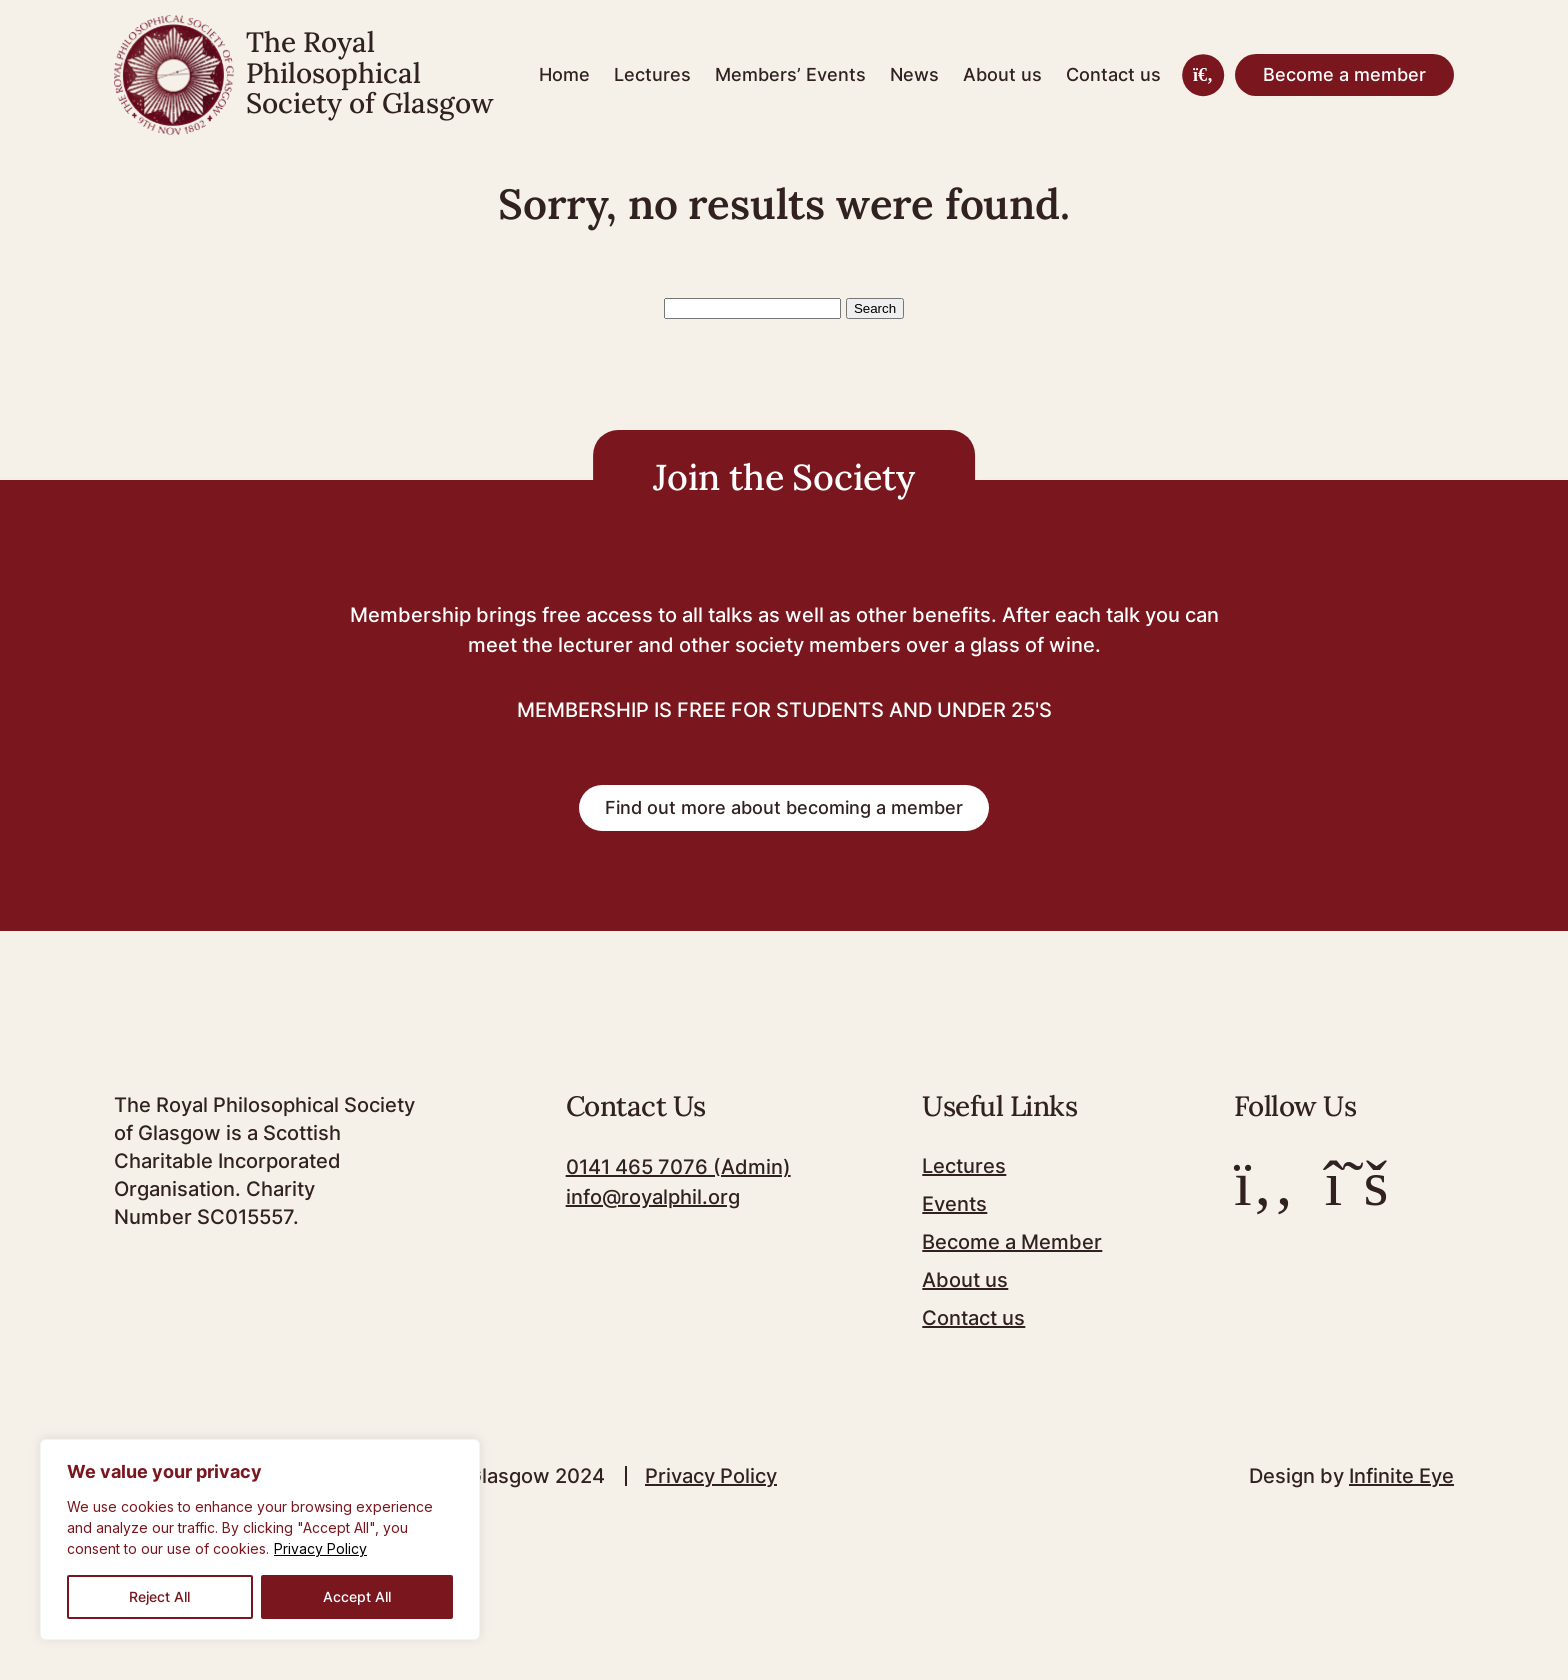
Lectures (652, 74)
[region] (260, 1539)
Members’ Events (790, 74)
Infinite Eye (1401, 1476)
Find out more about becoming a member (784, 807)
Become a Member (1012, 1242)
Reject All (159, 1596)
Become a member (1344, 74)
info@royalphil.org (653, 1197)
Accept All (357, 1596)
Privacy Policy (320, 1548)
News (914, 74)
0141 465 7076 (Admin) (678, 1167)
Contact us (1113, 74)
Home (564, 74)
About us (1002, 74)
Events (954, 1204)
